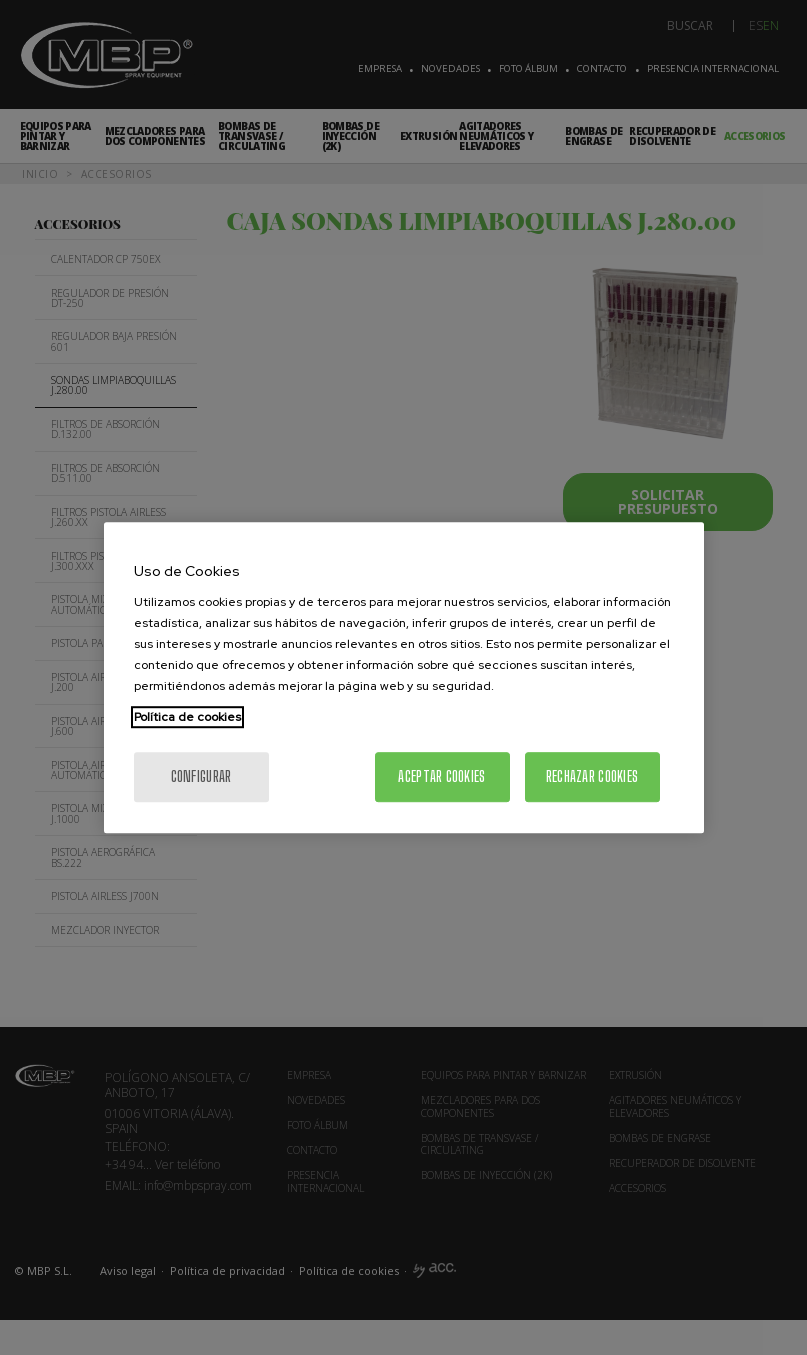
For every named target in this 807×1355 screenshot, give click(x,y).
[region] (404, 678)
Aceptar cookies (441, 776)
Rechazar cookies (592, 776)
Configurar (201, 776)
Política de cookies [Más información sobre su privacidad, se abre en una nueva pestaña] (187, 717)
